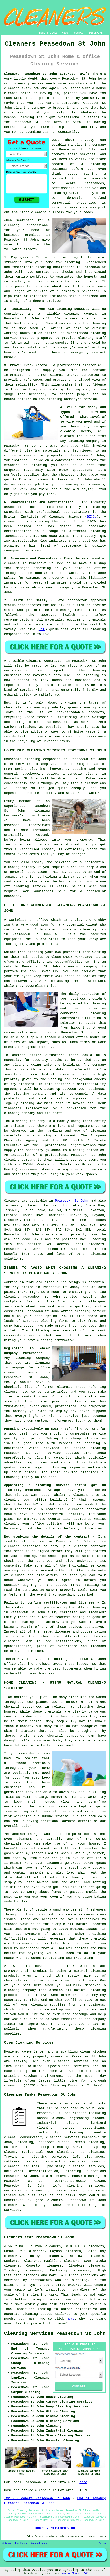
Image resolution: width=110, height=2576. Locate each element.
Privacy (103, 2543)
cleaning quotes (37, 2314)
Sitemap (6, 2543)
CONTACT (79, 32)
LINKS (53, 32)
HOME (42, 32)
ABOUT (66, 32)
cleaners (91, 117)
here (71, 2319)
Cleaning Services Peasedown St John (55, 2333)
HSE (42, 629)
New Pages (21, 2543)
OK (86, 2573)
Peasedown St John (71, 1200)
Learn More (70, 2573)
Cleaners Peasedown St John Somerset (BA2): (47, 74)
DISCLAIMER (96, 32)
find (19, 2246)
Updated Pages (39, 2543)
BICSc (92, 516)
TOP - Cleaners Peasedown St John (37, 2498)
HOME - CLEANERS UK (55, 2528)
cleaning (82, 145)
